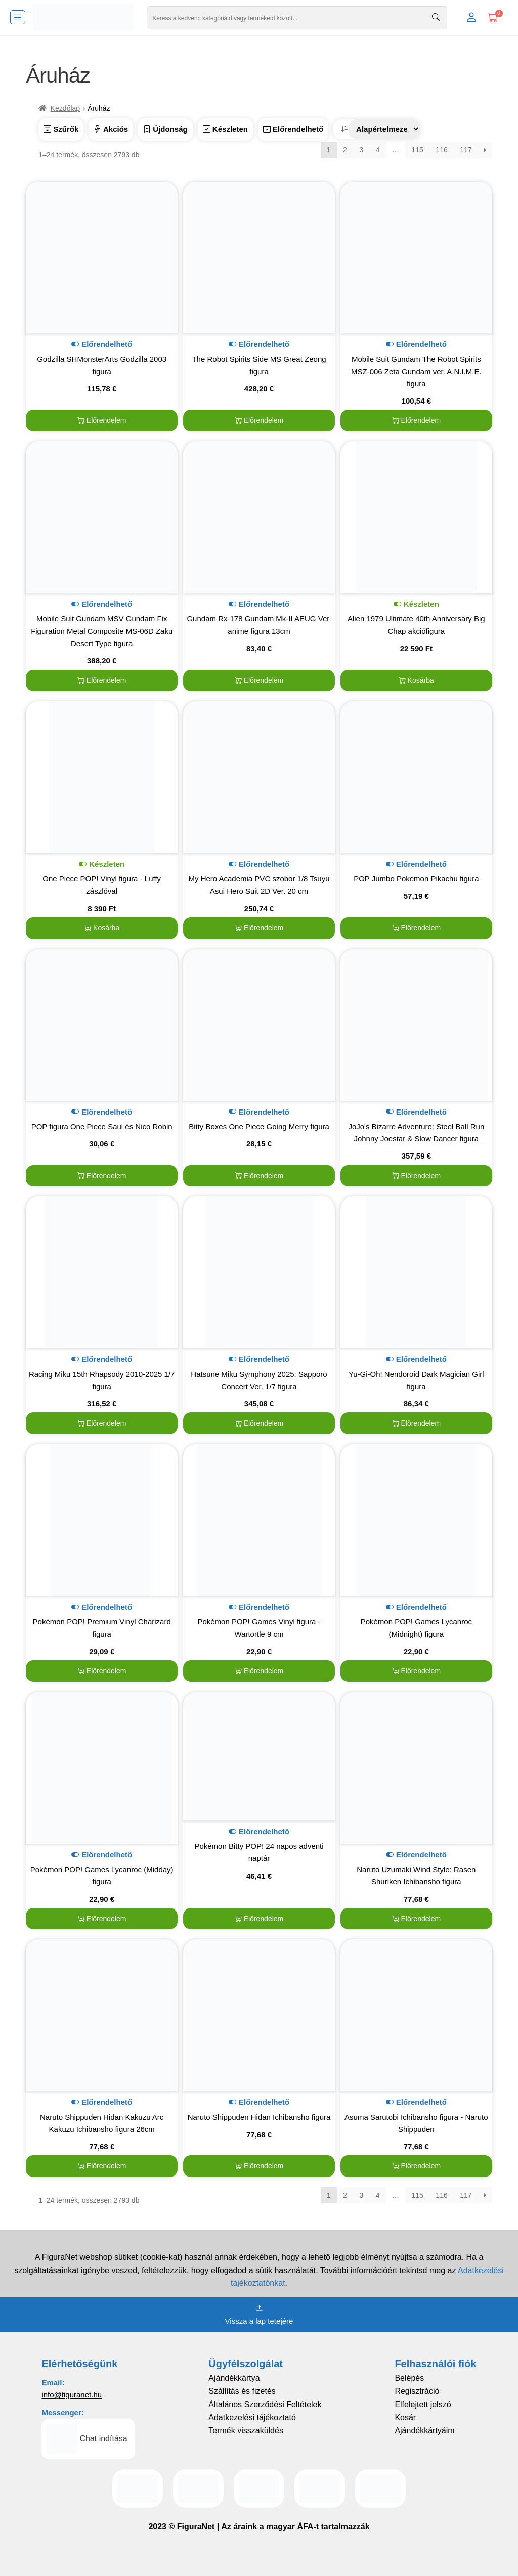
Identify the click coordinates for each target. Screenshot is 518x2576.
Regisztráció (417, 2391)
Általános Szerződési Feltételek (264, 2404)
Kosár (405, 2417)
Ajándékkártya (234, 2378)
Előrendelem (101, 420)
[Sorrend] (384, 129)
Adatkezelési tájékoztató (252, 2417)
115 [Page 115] (417, 150)
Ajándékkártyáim (424, 2430)
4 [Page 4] (378, 150)
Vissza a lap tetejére (259, 2313)
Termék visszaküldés (245, 2430)
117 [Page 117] (465, 150)
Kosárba (416, 680)
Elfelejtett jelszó (423, 2404)
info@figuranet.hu (71, 2394)
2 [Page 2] (345, 150)
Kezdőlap (65, 108)
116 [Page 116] (441, 150)
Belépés (409, 2378)
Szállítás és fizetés (242, 2391)
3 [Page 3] (361, 150)
